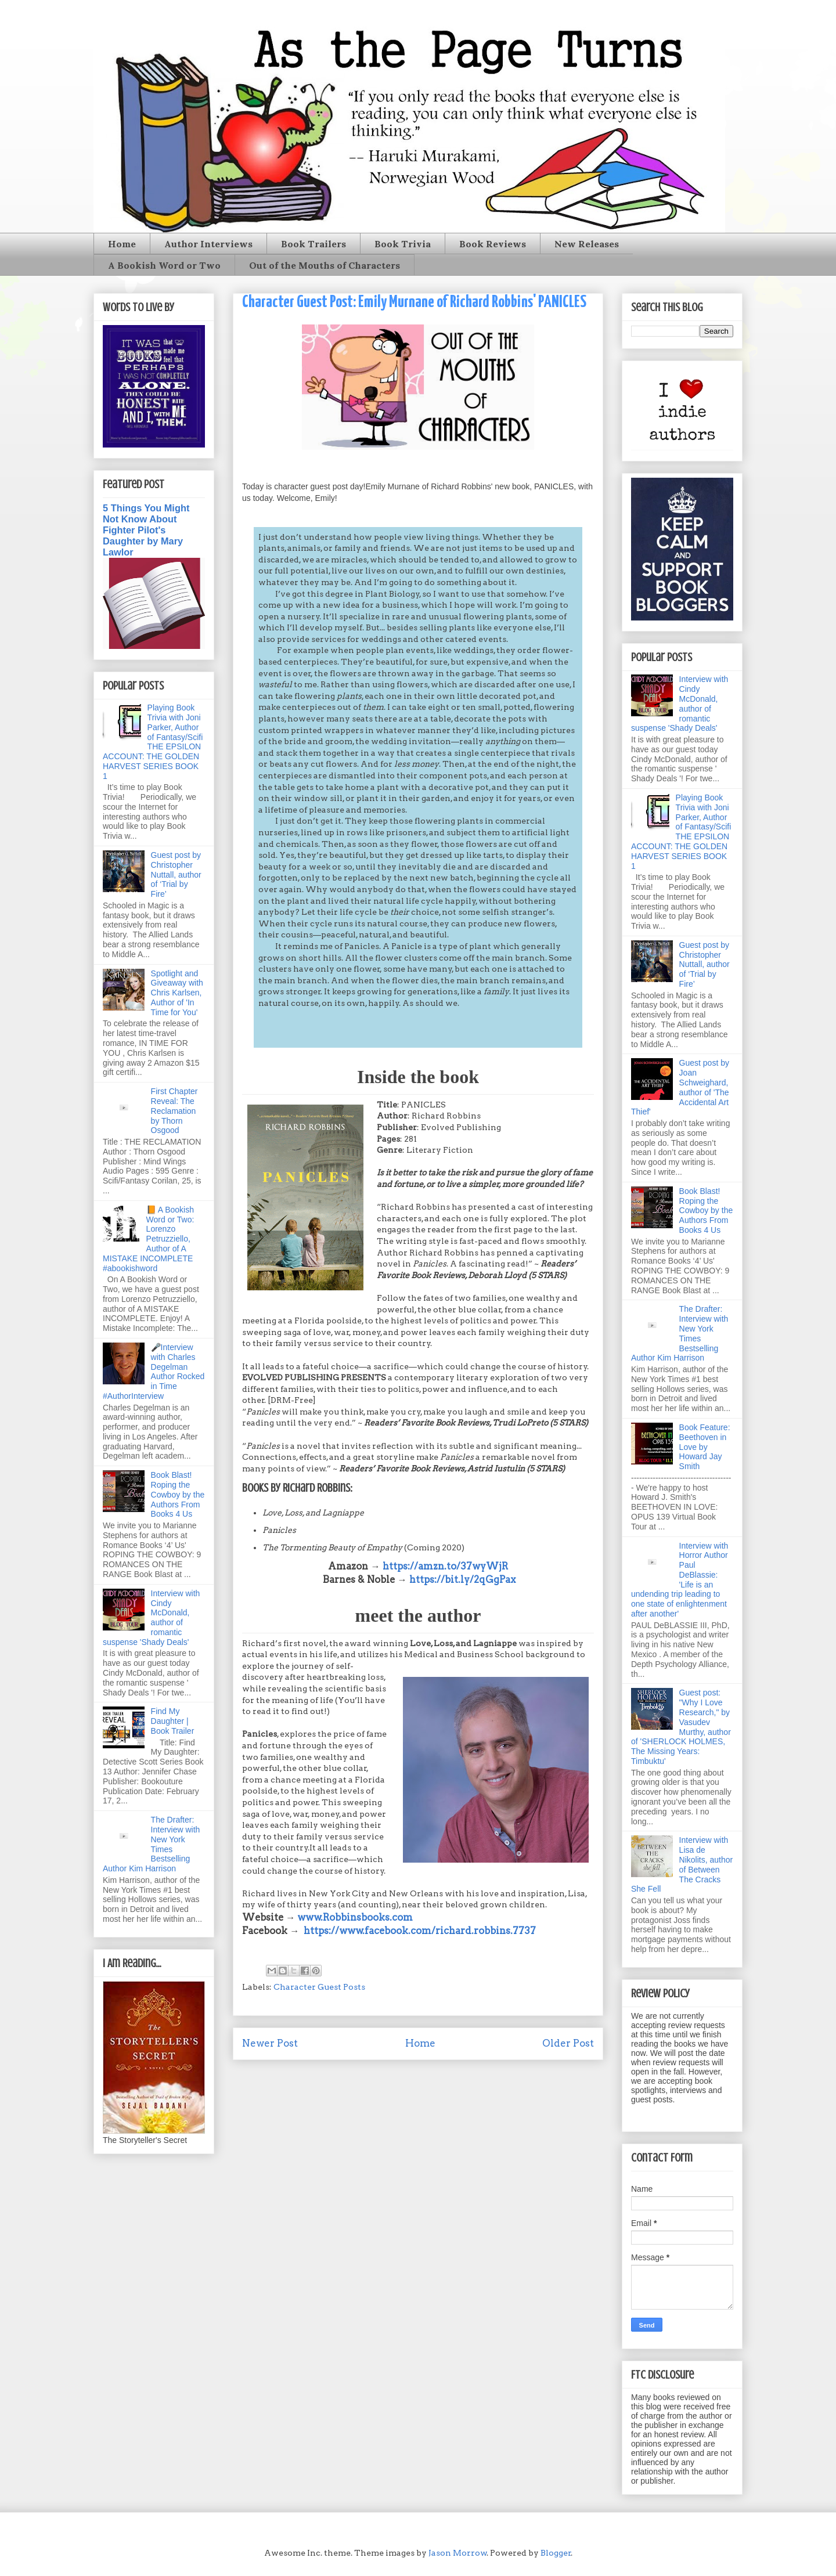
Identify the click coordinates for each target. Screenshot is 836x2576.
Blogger (555, 2552)
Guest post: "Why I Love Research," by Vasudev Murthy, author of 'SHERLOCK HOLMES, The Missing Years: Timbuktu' (681, 1727)
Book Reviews (492, 244)
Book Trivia (402, 244)
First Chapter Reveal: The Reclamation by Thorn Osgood (174, 1111)
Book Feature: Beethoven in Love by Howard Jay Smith (704, 1447)
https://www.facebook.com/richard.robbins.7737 (420, 1930)
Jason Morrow (457, 2552)
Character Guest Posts (319, 1986)
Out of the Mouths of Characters (324, 265)
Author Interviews (208, 244)
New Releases (586, 244)
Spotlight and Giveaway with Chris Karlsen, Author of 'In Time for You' (177, 993)
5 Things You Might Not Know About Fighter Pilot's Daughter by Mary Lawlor (146, 530)
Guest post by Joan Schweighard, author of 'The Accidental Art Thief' (680, 1087)
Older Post (568, 2043)
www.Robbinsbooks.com (355, 1917)
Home (122, 244)
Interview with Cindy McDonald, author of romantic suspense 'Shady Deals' (151, 1618)
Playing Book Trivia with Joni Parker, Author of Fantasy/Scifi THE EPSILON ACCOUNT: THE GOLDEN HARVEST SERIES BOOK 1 (153, 742)
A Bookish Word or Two (164, 265)
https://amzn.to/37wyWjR (445, 1566)
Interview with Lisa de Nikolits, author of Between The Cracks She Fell (682, 1864)
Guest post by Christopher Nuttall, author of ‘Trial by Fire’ (176, 874)
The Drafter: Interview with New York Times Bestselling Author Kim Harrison (151, 1844)
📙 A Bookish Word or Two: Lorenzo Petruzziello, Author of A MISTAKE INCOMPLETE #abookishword (148, 1239)
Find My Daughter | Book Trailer (172, 1721)
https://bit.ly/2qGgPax (462, 1579)
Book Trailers (313, 244)
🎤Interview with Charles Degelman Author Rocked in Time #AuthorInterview (153, 1372)
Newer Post (270, 2043)
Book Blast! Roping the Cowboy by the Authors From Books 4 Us (178, 1494)
